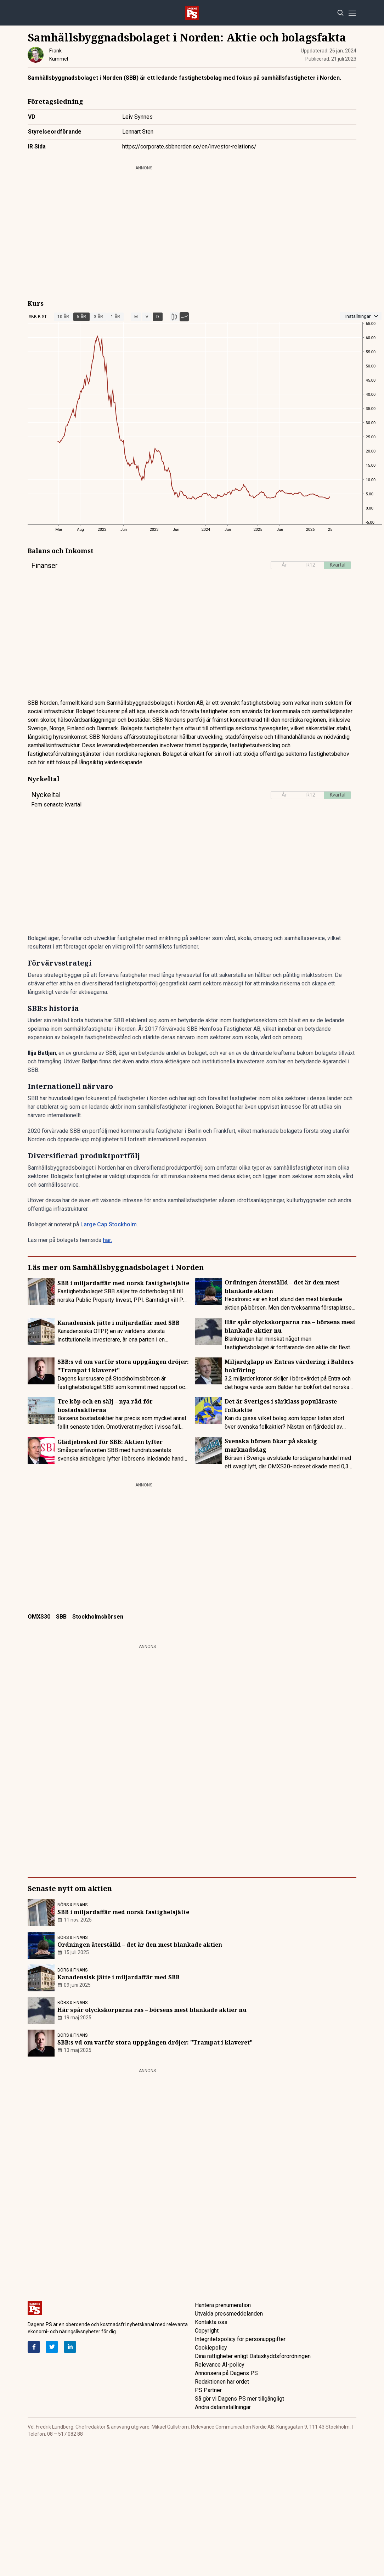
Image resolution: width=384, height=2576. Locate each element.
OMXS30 (39, 1616)
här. (107, 1240)
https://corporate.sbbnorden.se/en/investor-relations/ (189, 146)
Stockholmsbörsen (97, 1616)
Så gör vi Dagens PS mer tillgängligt (239, 2398)
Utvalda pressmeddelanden (229, 2313)
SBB (61, 1616)
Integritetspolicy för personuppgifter (240, 2339)
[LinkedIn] (70, 2347)
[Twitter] (52, 2347)
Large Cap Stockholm (108, 1224)
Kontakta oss (211, 2322)
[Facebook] (34, 2347)
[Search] (340, 13)
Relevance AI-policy (219, 2364)
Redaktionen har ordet (222, 2381)
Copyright (207, 2330)
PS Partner (208, 2390)
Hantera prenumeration (223, 2305)
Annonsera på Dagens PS (226, 2373)
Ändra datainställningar (223, 2407)
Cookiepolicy (211, 2347)
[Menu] (352, 13)
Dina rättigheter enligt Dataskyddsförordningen (253, 2356)
